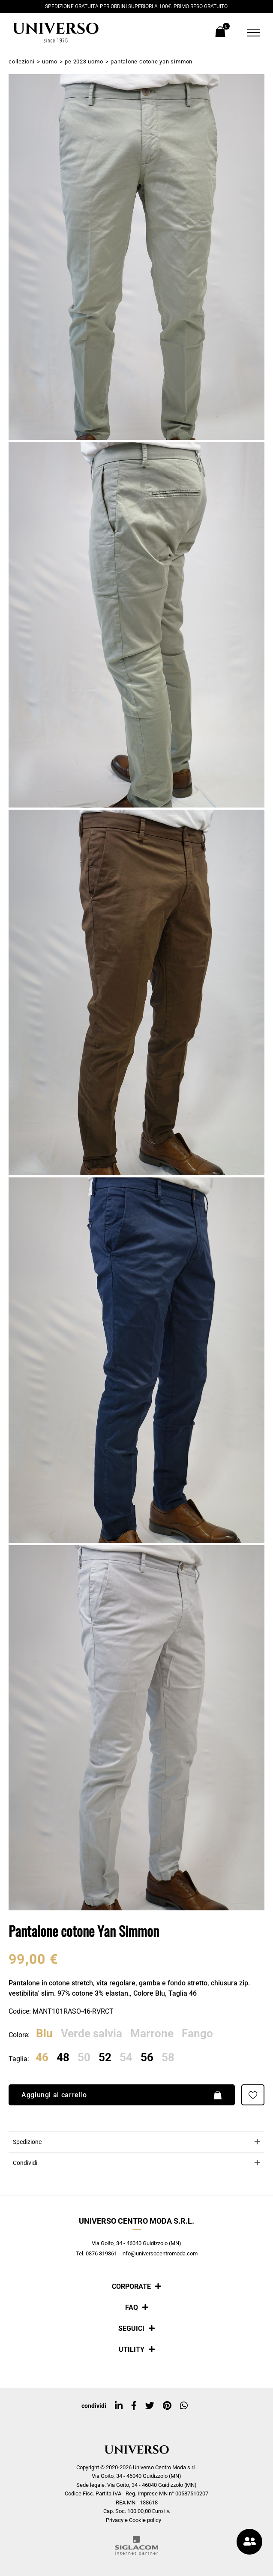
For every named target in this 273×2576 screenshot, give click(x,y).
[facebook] (134, 2406)
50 (84, 2057)
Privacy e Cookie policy (133, 2520)
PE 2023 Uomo (84, 61)
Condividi (25, 2163)
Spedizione (27, 2142)
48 (63, 2057)
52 (105, 2057)
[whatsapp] (184, 2406)
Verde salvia (91, 2034)
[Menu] (248, 32)
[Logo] (56, 32)
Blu (44, 2034)
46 (42, 2057)
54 (126, 2057)
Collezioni (22, 61)
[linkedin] (119, 2406)
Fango (197, 2034)
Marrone (152, 2034)
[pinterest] (167, 2406)
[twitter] (149, 2406)
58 (168, 2057)
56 (147, 2057)
